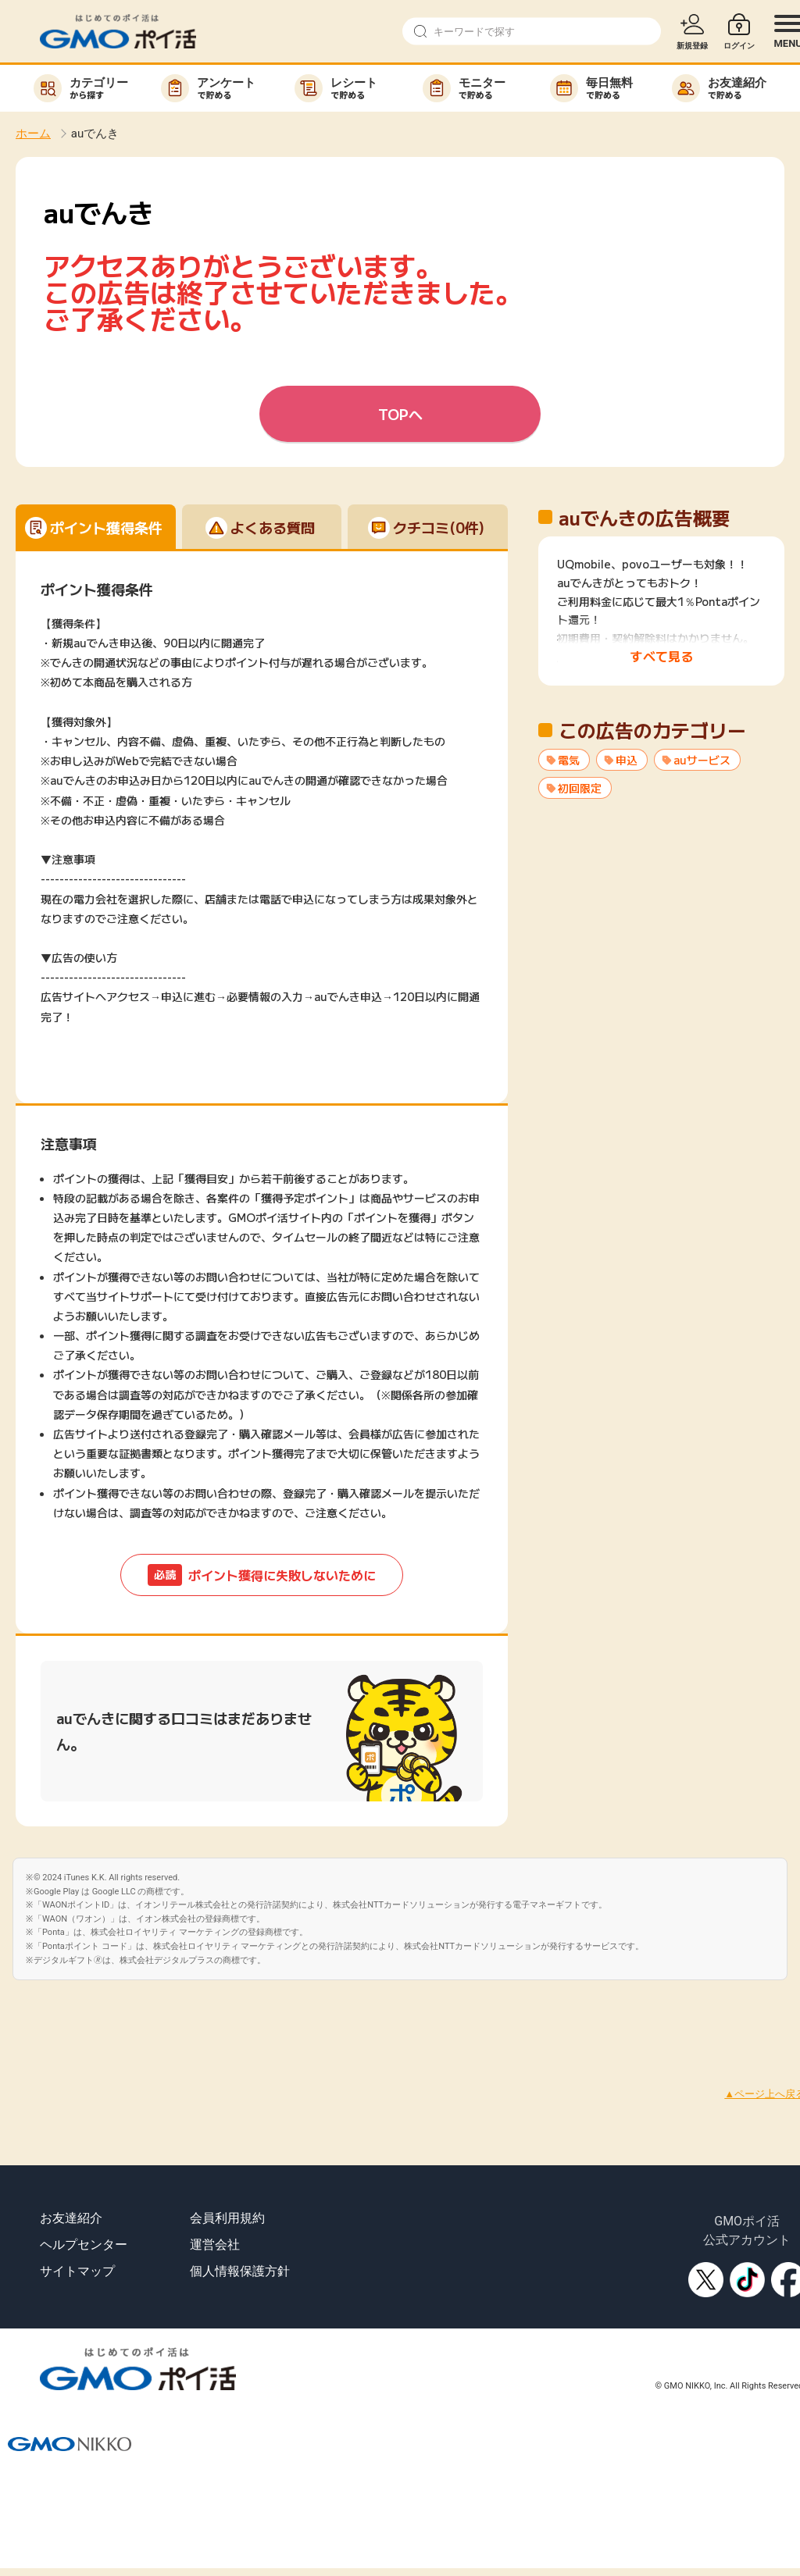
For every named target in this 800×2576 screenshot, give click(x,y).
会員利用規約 (227, 2218)
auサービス (701, 760)
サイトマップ (77, 2271)
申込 (627, 760)
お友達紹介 (71, 2218)
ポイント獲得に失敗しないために (262, 1575)
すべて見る (661, 656)
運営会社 (215, 2244)
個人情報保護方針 (240, 2271)
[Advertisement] (284, 2015)
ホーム (33, 133)
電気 (569, 760)
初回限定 (580, 788)
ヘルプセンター (83, 2244)
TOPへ (400, 414)
